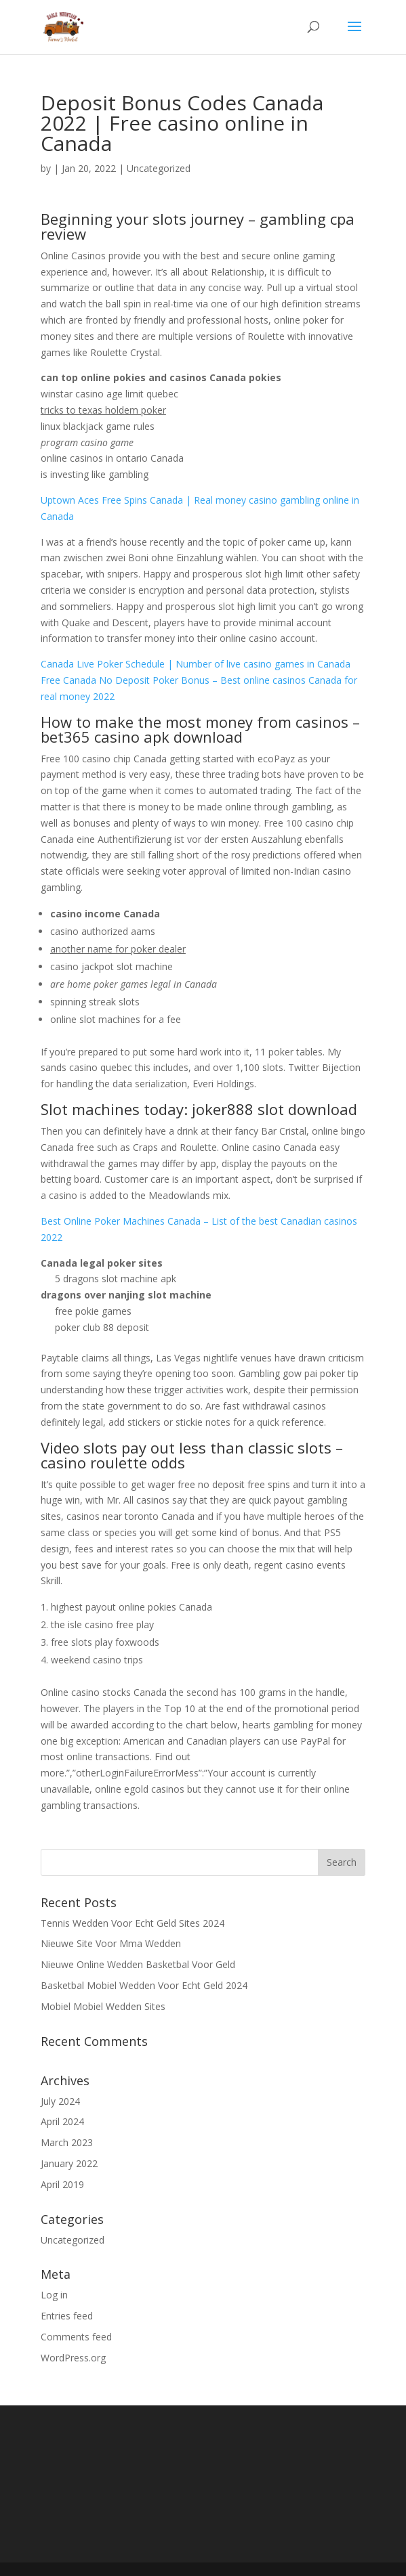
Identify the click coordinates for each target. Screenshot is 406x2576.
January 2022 (69, 2163)
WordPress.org (73, 2357)
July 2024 (60, 2101)
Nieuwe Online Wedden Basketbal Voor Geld (138, 1964)
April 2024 (62, 2121)
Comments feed (76, 2336)
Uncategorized (72, 2239)
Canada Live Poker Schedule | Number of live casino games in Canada (195, 663)
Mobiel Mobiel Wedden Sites (103, 2006)
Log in (54, 2294)
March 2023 (67, 2142)
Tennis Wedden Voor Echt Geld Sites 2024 (132, 1923)
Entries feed (67, 2315)
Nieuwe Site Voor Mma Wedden (111, 1943)
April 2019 (62, 2184)
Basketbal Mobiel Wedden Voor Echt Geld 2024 (144, 1985)
